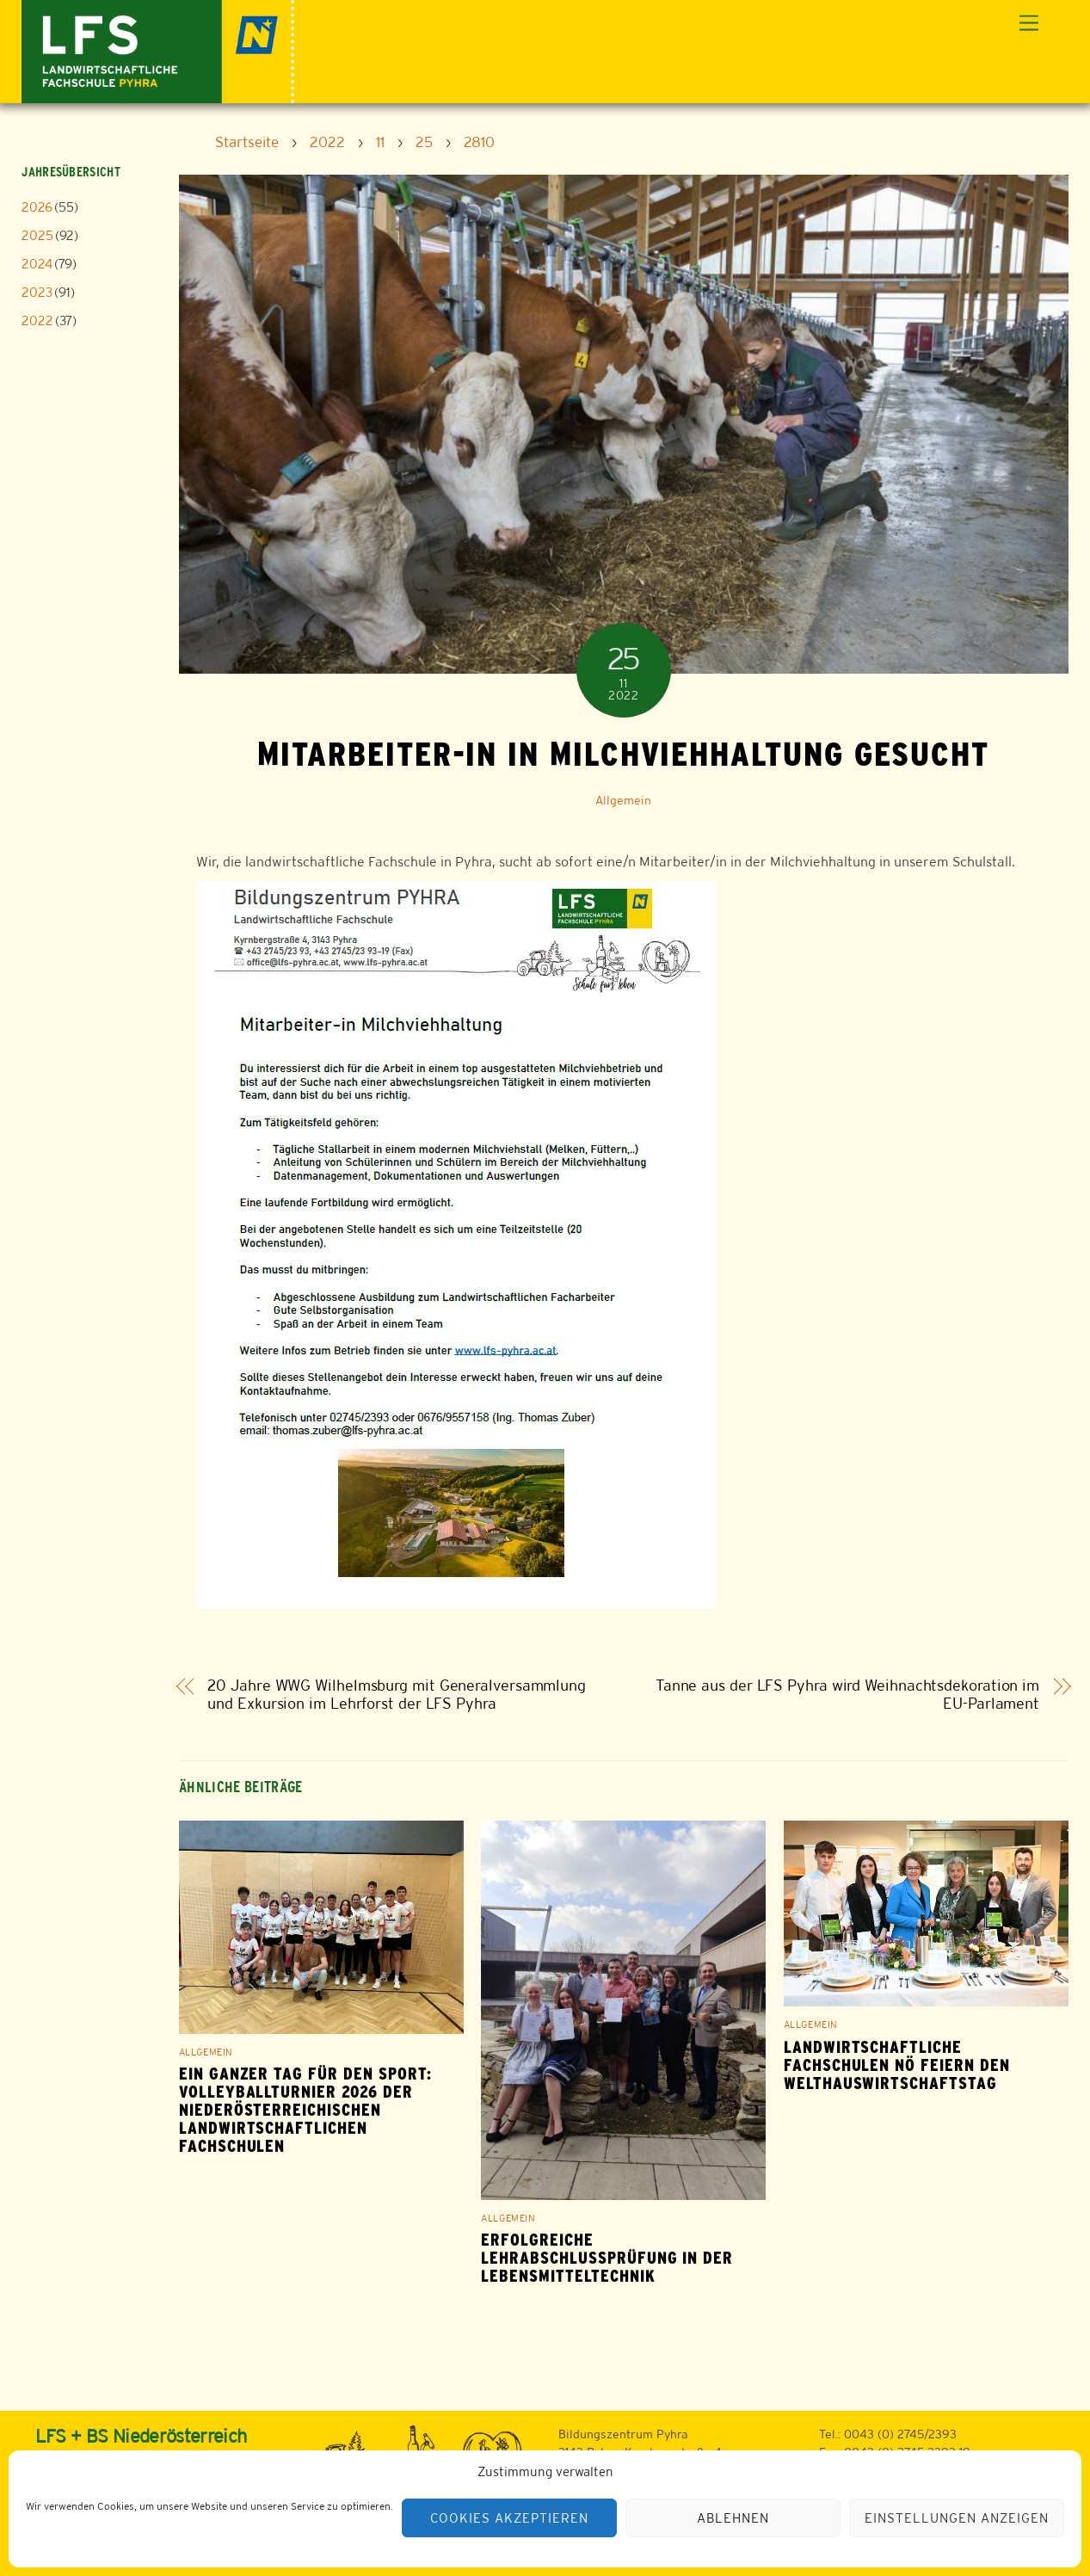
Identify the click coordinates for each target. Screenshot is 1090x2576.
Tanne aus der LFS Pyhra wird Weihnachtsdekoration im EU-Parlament (847, 1694)
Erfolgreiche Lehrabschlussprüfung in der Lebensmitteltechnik (607, 2258)
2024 (37, 263)
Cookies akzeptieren (509, 2518)
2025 (37, 235)
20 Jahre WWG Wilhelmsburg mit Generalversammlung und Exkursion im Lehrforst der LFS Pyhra (396, 1694)
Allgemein (623, 800)
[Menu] (1029, 23)
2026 (37, 207)
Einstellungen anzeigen (956, 2518)
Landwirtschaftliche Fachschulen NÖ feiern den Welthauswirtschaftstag (897, 2065)
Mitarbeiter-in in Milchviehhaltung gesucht (623, 754)
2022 (37, 320)
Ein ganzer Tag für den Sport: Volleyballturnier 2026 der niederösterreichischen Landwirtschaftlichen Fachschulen (305, 2110)
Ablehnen (733, 2518)
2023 (37, 292)
